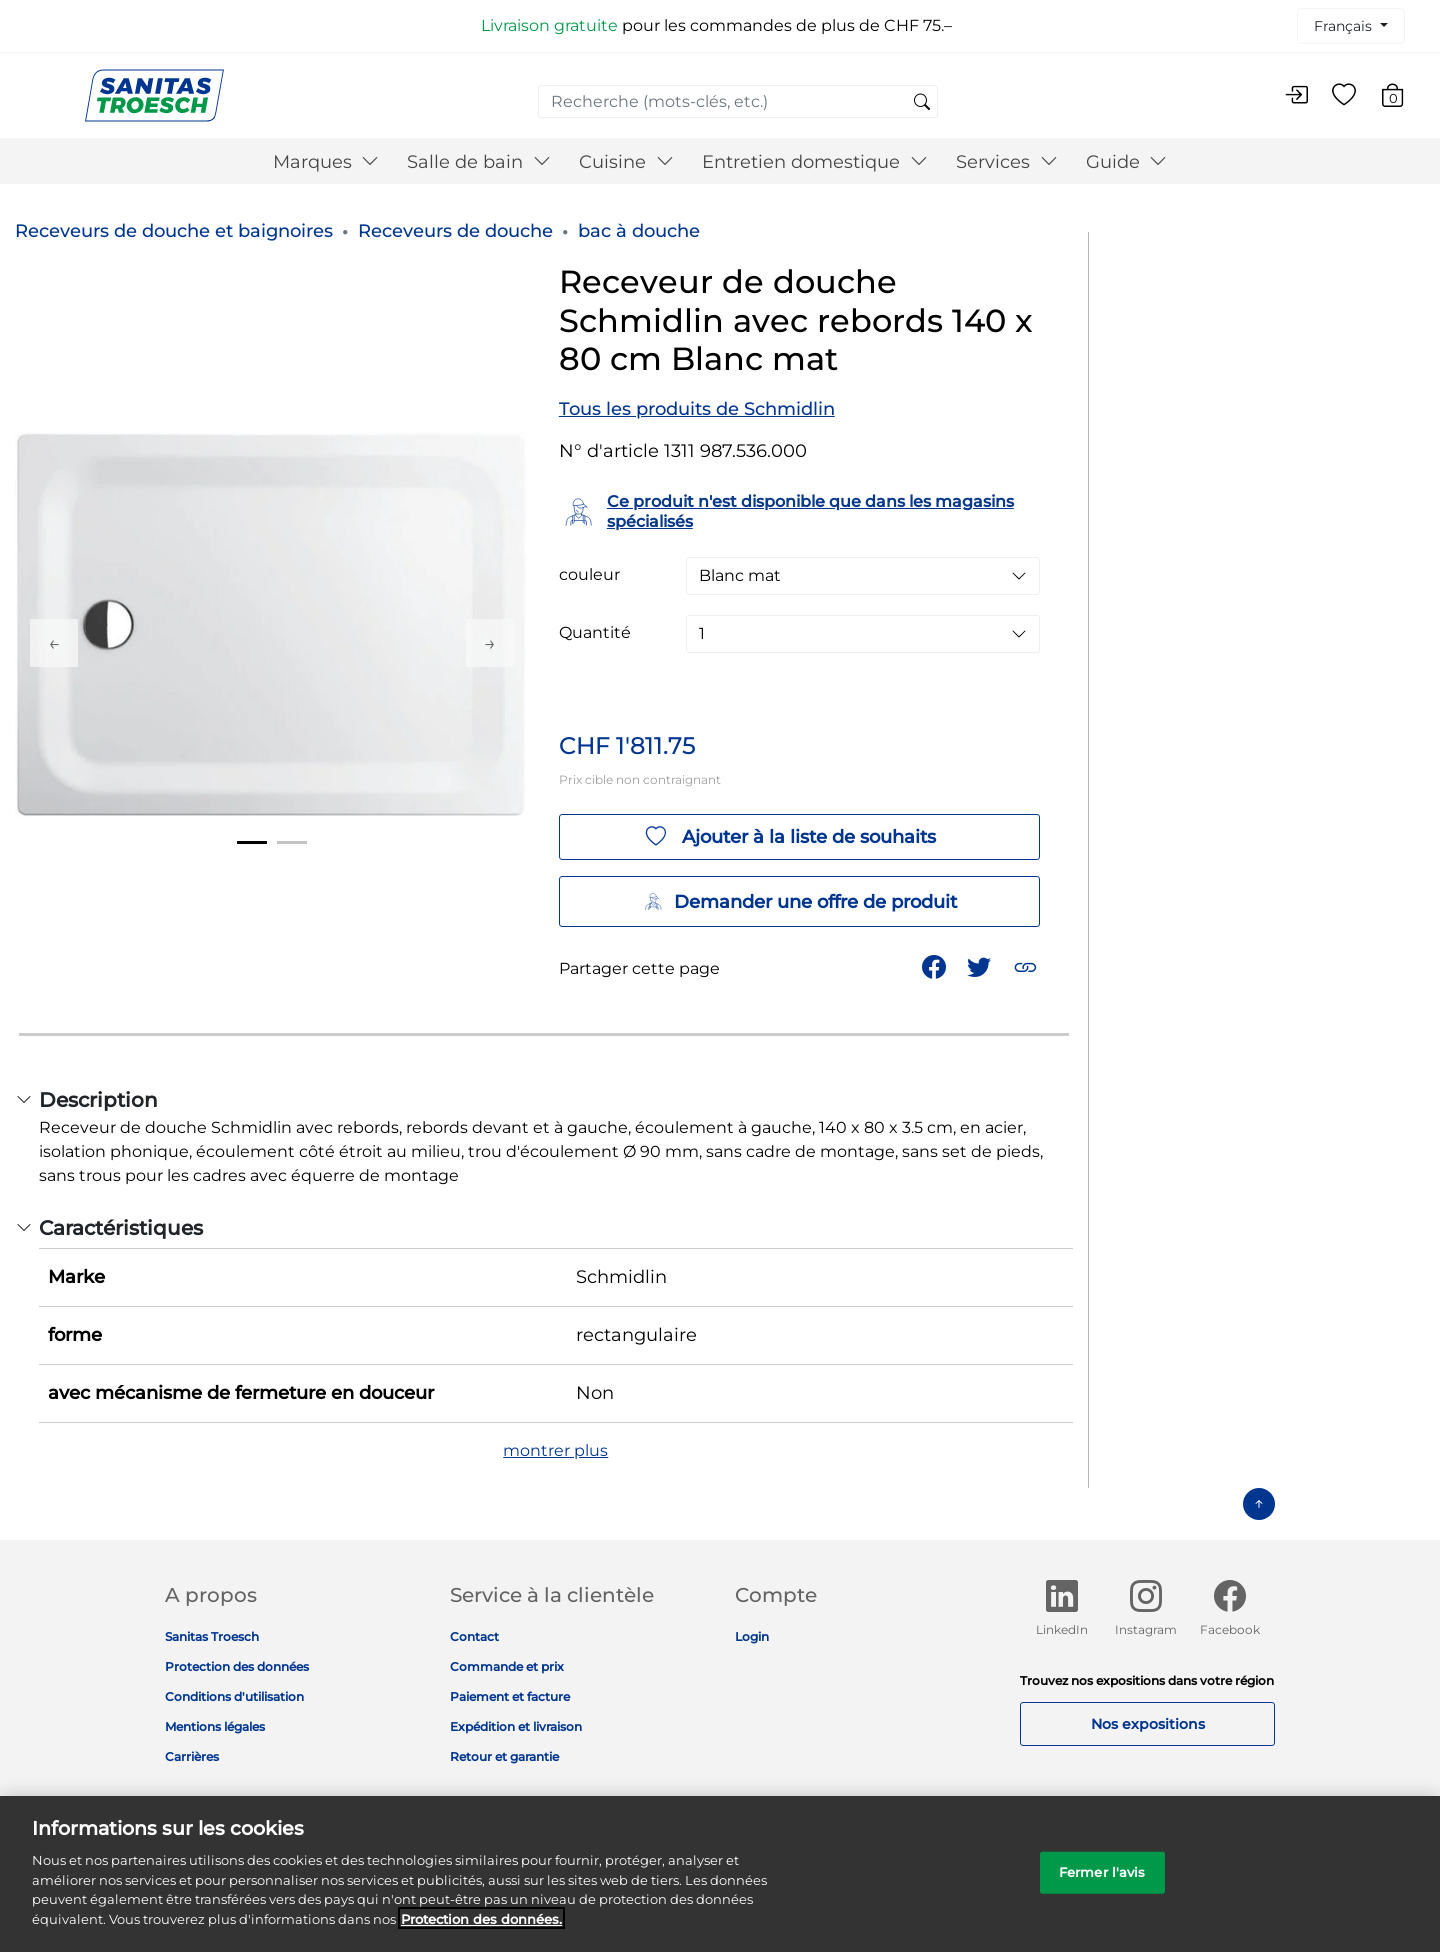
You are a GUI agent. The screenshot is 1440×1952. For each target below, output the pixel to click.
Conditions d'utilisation (234, 1696)
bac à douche (639, 231)
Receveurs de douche (455, 231)
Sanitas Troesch (212, 1636)
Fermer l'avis (1102, 1886)
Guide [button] (1127, 162)
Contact (474, 1636)
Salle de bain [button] (479, 162)
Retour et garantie (504, 1756)
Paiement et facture (510, 1696)
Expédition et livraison (516, 1726)
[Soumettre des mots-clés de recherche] (922, 103)
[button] (1027, 965)
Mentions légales (215, 1726)
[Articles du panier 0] (1402, 98)
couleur (589, 575)
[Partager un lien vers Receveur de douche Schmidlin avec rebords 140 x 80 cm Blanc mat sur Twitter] (981, 965)
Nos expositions (1148, 1724)
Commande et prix (507, 1666)
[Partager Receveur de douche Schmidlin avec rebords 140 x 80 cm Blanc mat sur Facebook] (936, 965)
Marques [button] (326, 162)
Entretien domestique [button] (815, 162)
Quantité (595, 633)
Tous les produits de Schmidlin (697, 409)
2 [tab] (292, 842)
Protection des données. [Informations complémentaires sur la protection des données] (481, 1933)
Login (752, 1636)
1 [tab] (252, 842)
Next (490, 643)
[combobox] (738, 101)
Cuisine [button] (626, 162)
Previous (54, 643)
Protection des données (237, 1666)
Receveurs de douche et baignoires (174, 231)
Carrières (192, 1756)
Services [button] (1007, 162)
